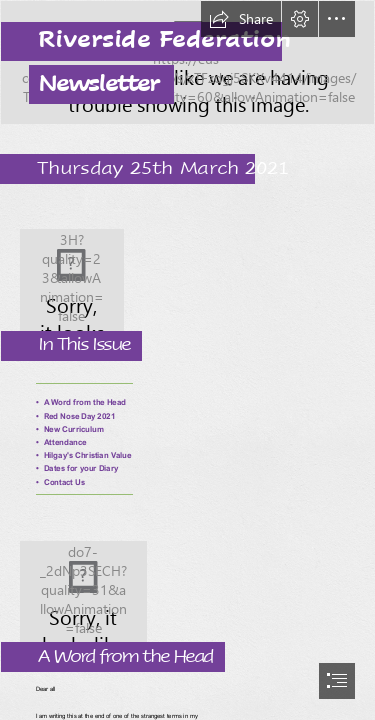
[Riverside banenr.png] (187, 62)
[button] (241, 19)
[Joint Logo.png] (187, 283)
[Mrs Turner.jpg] (187, 595)
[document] (187, 360)
